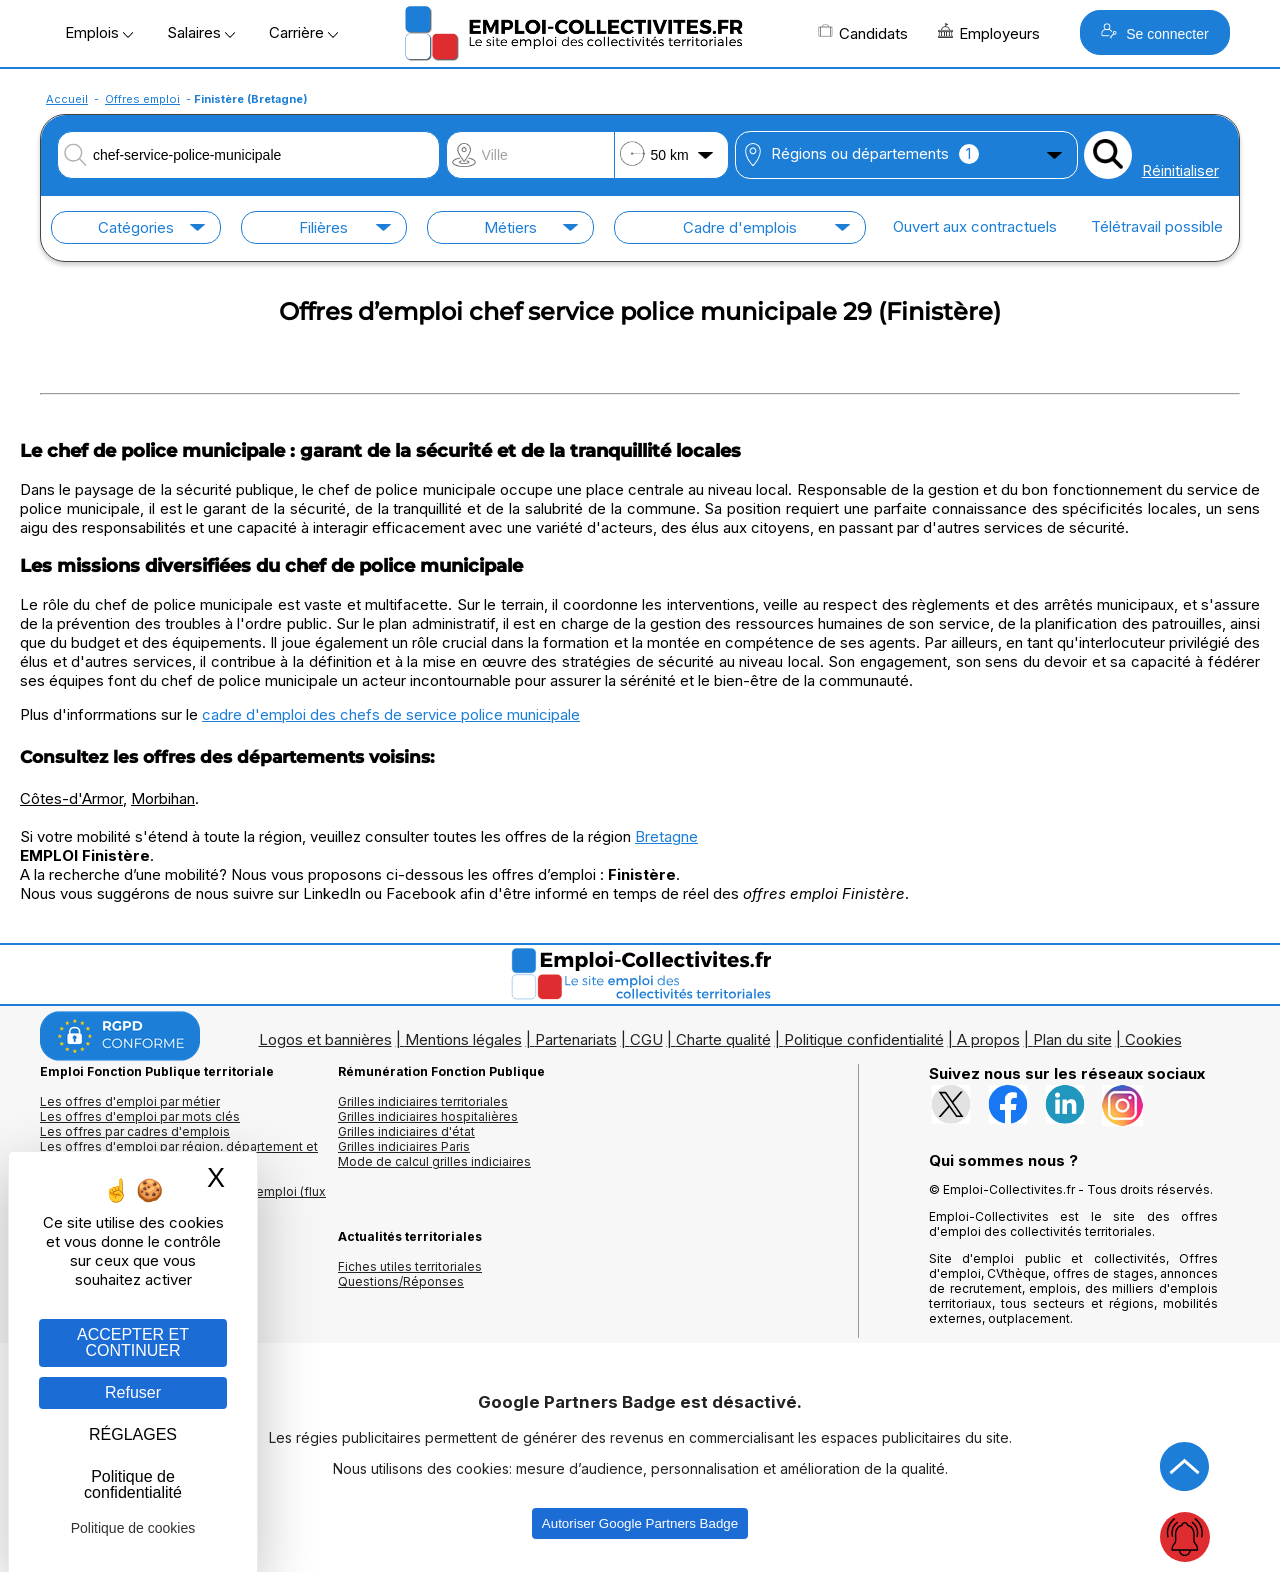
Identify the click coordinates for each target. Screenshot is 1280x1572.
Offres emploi (142, 99)
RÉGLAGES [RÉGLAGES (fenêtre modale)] (133, 1434)
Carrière (303, 32)
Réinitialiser (1180, 170)
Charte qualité (723, 1039)
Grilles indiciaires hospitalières (428, 1116)
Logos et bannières (325, 1039)
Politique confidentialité (864, 1039)
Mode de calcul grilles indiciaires (434, 1161)
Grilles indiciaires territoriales (423, 1101)
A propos (988, 1039)
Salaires (201, 32)
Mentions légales (463, 1039)
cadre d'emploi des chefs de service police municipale (391, 714)
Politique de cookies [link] (133, 1528)
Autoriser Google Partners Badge (640, 1523)
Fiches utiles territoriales (410, 1266)
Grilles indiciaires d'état (406, 1131)
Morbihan (163, 798)
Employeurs (989, 33)
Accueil (67, 99)
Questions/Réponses (401, 1281)
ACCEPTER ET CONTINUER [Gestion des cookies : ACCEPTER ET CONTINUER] (133, 1342)
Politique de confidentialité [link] (133, 1484)
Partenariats (576, 1039)
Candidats (863, 33)
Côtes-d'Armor (71, 798)
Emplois (99, 32)
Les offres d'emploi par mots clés (140, 1116)
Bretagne (666, 836)
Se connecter (1154, 32)
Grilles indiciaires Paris (404, 1146)
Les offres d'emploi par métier (130, 1101)
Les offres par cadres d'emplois (135, 1131)
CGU (646, 1039)
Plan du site (1072, 1039)
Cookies (1153, 1039)
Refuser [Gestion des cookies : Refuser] (133, 1392)
